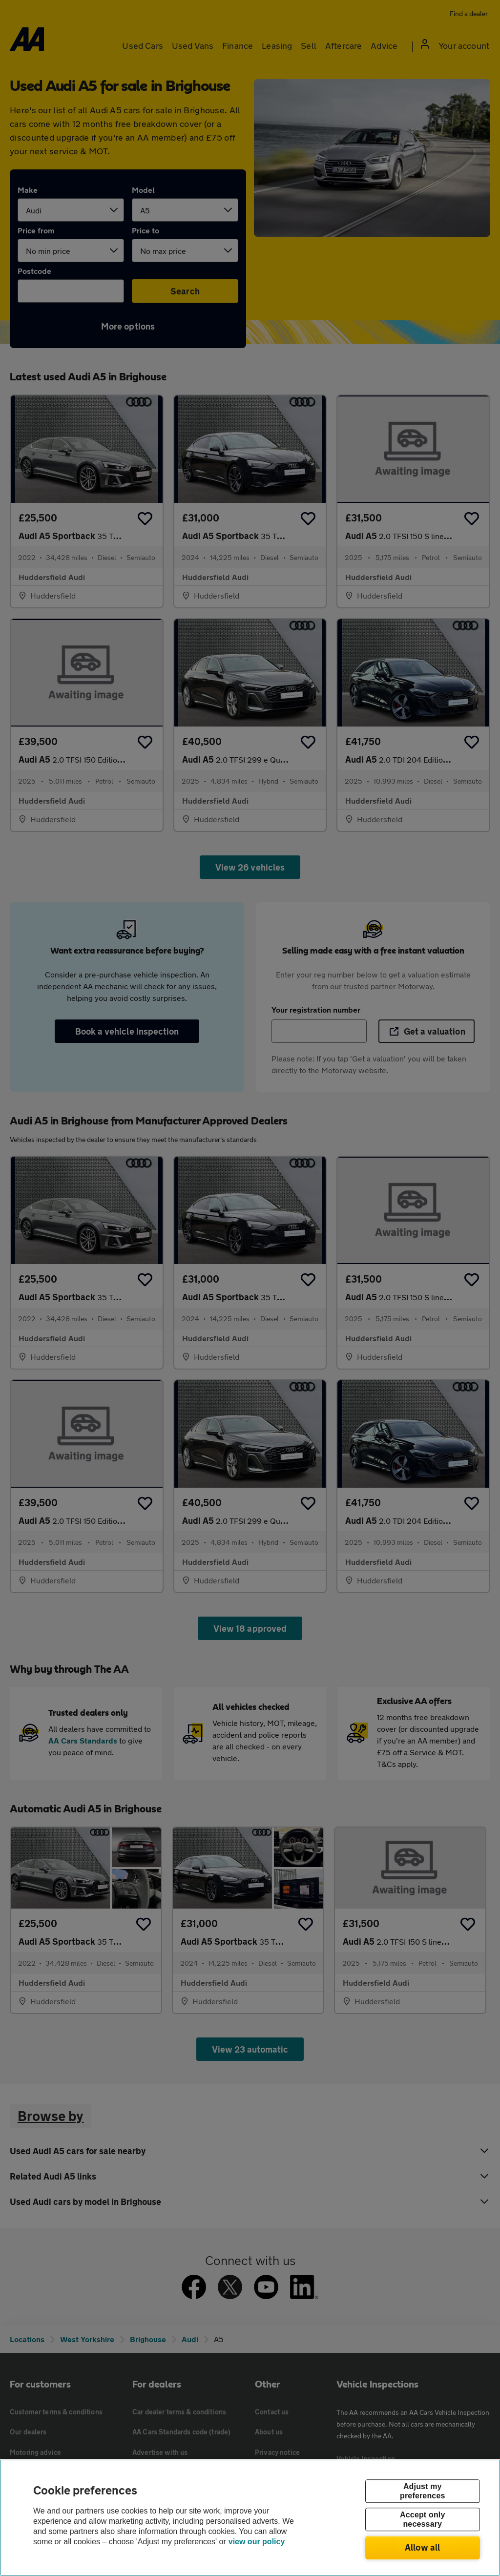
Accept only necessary (422, 2519)
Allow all (422, 2547)
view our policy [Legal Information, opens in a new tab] (257, 2541)
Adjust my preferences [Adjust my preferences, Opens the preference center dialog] (422, 2491)
